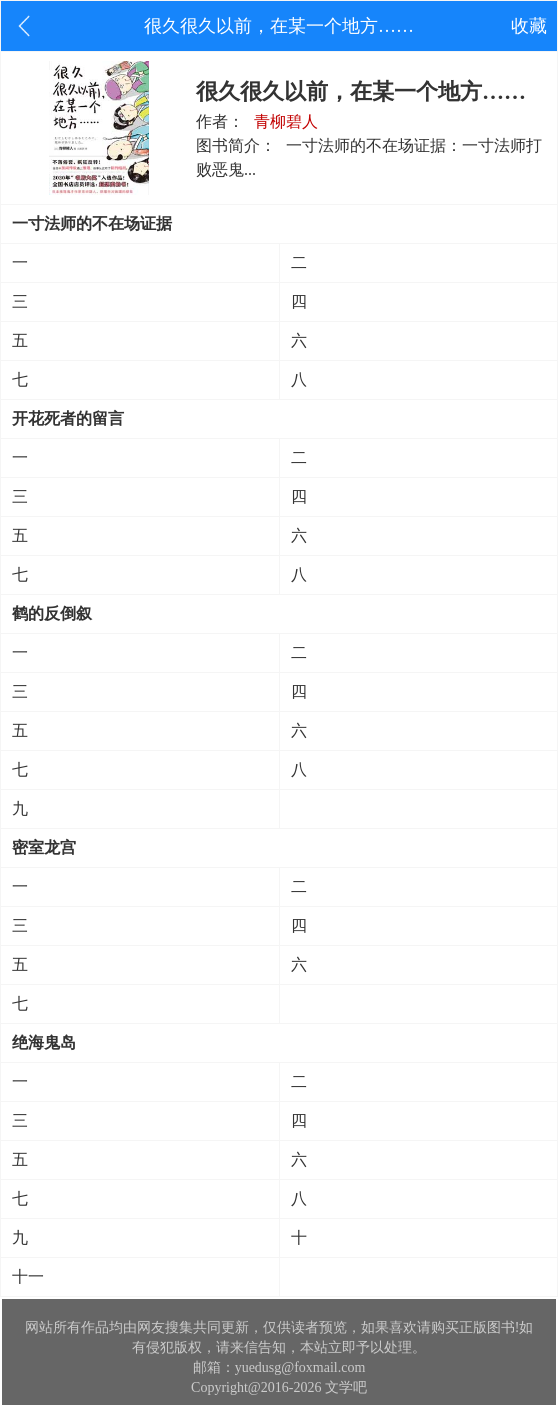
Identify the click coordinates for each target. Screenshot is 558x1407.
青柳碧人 (286, 121)
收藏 (529, 26)
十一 (28, 1276)
